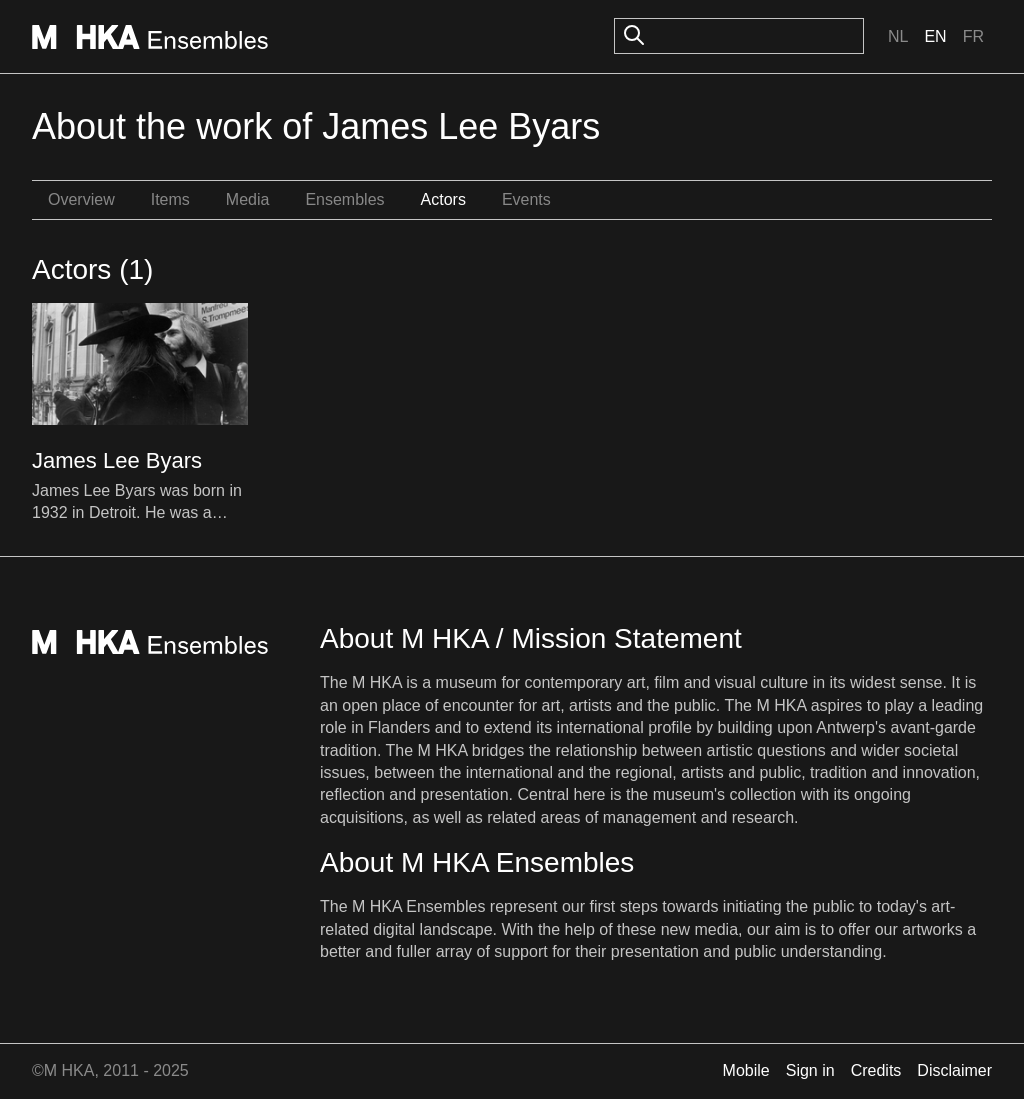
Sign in (810, 1070)
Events (526, 199)
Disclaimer (954, 1070)
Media (248, 199)
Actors (443, 199)
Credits (876, 1070)
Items (170, 199)
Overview (81, 199)
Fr (973, 36)
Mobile (746, 1070)
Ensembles (344, 199)
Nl (898, 36)
